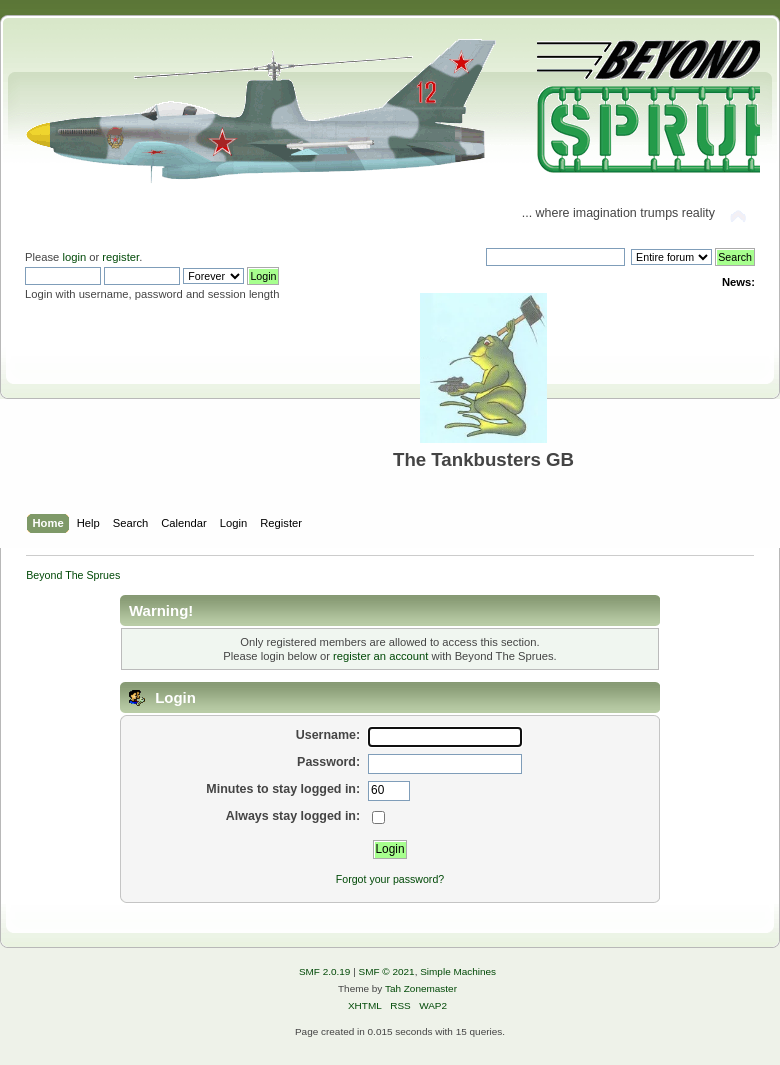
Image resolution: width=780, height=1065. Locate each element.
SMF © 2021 (387, 971)
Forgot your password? (390, 879)
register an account (380, 656)
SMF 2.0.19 (325, 971)
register (120, 257)
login (74, 257)
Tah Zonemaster (421, 988)
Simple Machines (458, 971)
